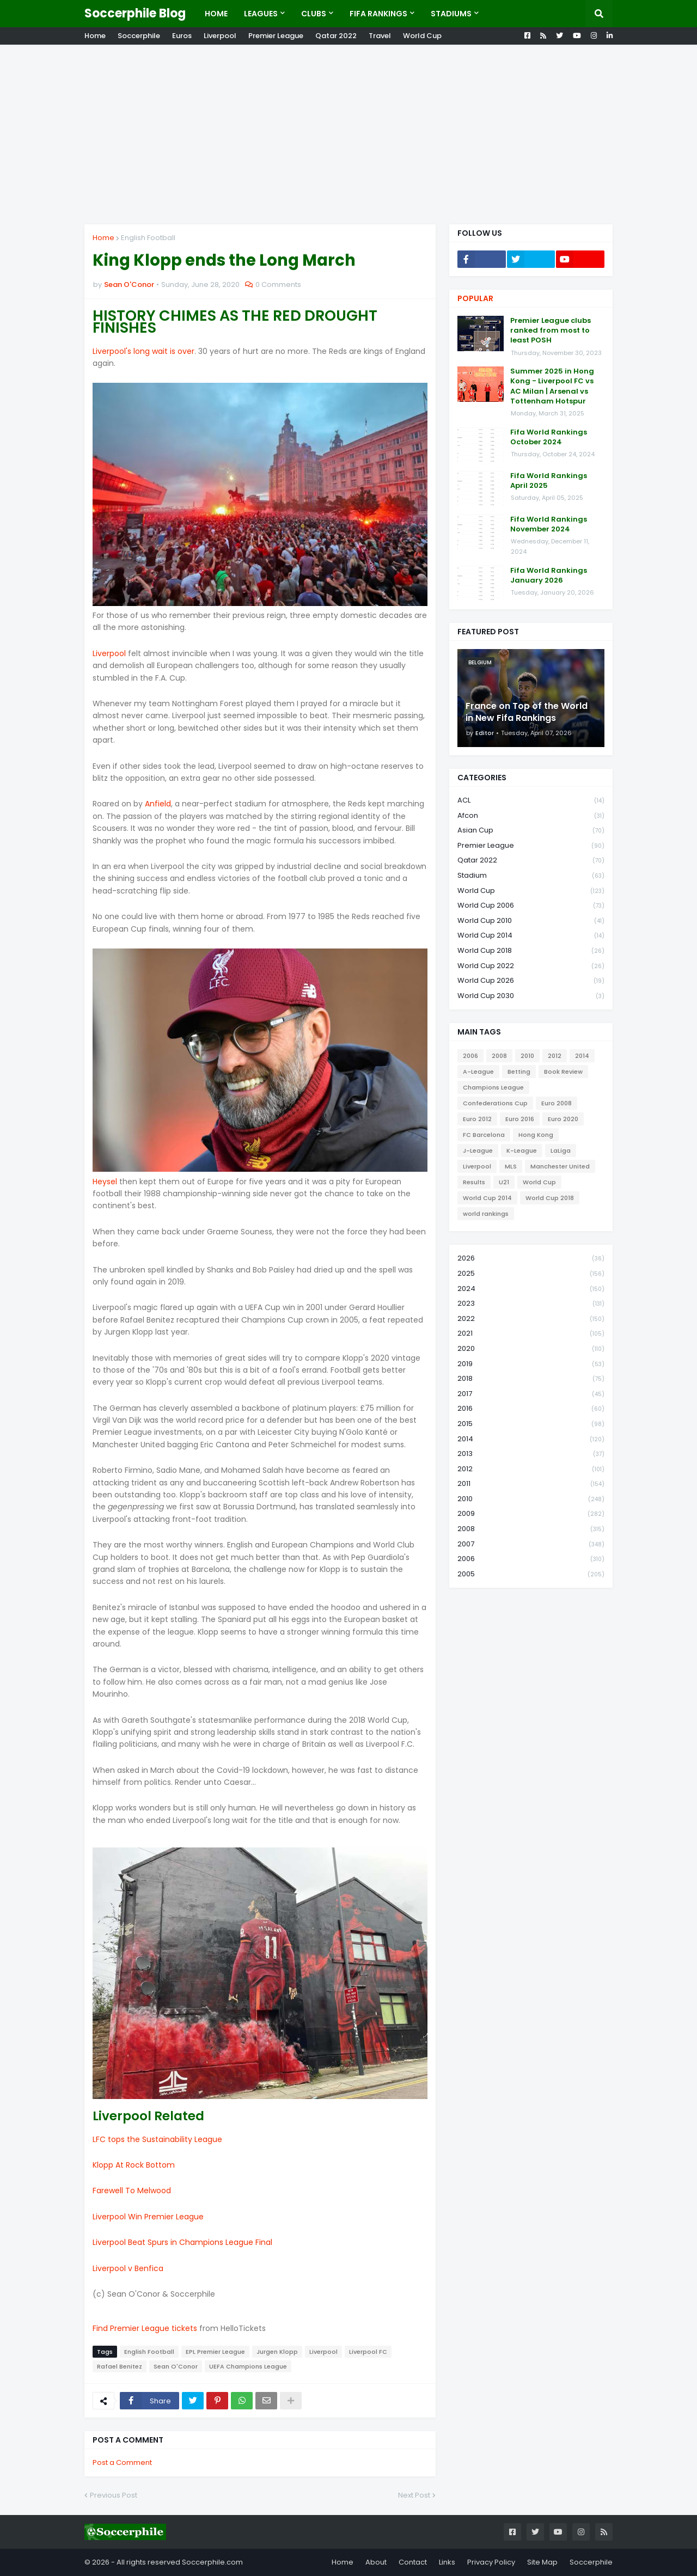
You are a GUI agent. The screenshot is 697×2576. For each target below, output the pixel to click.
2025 (530, 1274)
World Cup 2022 (530, 966)
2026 (530, 1258)
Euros (182, 35)
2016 (530, 1409)
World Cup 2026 (530, 981)
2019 (530, 1364)
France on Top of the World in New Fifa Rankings (527, 712)
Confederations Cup (495, 1103)
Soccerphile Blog (135, 13)
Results (474, 1182)
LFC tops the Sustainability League (157, 2139)
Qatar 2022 (336, 35)
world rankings (486, 1213)
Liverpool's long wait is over (143, 351)
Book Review (563, 1071)
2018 (530, 1379)
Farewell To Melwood (132, 2190)
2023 (530, 1304)
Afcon (530, 816)
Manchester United (560, 1166)
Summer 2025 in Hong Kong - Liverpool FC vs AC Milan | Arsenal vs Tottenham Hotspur (552, 386)
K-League (521, 1150)
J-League (478, 1150)
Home (95, 35)
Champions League (493, 1087)
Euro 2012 (477, 1119)
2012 (554, 1055)
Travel (380, 35)
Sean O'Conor (176, 2366)
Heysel (105, 1181)
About (376, 2562)
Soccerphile (139, 35)
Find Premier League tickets (145, 2328)
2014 (582, 1055)
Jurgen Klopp (277, 2351)
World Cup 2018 (530, 951)
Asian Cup (530, 830)
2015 (530, 1424)
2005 (530, 1574)
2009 (530, 1514)
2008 (499, 1055)
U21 (504, 1182)
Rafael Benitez (119, 2366)
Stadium (530, 876)
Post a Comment (122, 2462)
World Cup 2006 (530, 905)
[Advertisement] (348, 134)
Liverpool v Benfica (128, 2268)
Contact (413, 2562)
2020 (530, 1349)
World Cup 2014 (530, 935)
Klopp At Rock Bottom (134, 2164)
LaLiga (561, 1150)
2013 (530, 1454)
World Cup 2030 (530, 995)
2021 (530, 1333)
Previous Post (113, 2495)
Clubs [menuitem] (313, 13)
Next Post (414, 2495)
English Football (148, 237)
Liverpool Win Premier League (148, 2216)
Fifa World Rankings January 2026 (548, 575)
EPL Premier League (215, 2351)
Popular (475, 298)
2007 (530, 1544)
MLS (511, 1166)
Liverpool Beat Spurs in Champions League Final (182, 2242)
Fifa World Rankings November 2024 (548, 524)
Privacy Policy (491, 2562)
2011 (530, 1484)
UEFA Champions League (248, 2366)
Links (447, 2562)
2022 (530, 1319)
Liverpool (220, 35)
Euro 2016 (519, 1119)
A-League (478, 1071)
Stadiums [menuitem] (451, 13)
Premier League (275, 35)
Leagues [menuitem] (261, 13)
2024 (530, 1289)
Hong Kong (535, 1134)
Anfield (158, 803)
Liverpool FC (368, 2351)
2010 (527, 1055)
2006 (470, 1055)
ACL (530, 800)
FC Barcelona (484, 1134)
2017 (530, 1394)
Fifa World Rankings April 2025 (548, 481)
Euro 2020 (563, 1119)
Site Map (542, 2562)
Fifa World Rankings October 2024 (548, 437)
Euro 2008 (556, 1103)
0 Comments (278, 284)
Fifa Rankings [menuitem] (378, 13)
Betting (519, 1071)
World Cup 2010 (530, 921)
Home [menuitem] (216, 13)
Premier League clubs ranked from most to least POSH (550, 330)
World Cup (422, 35)
